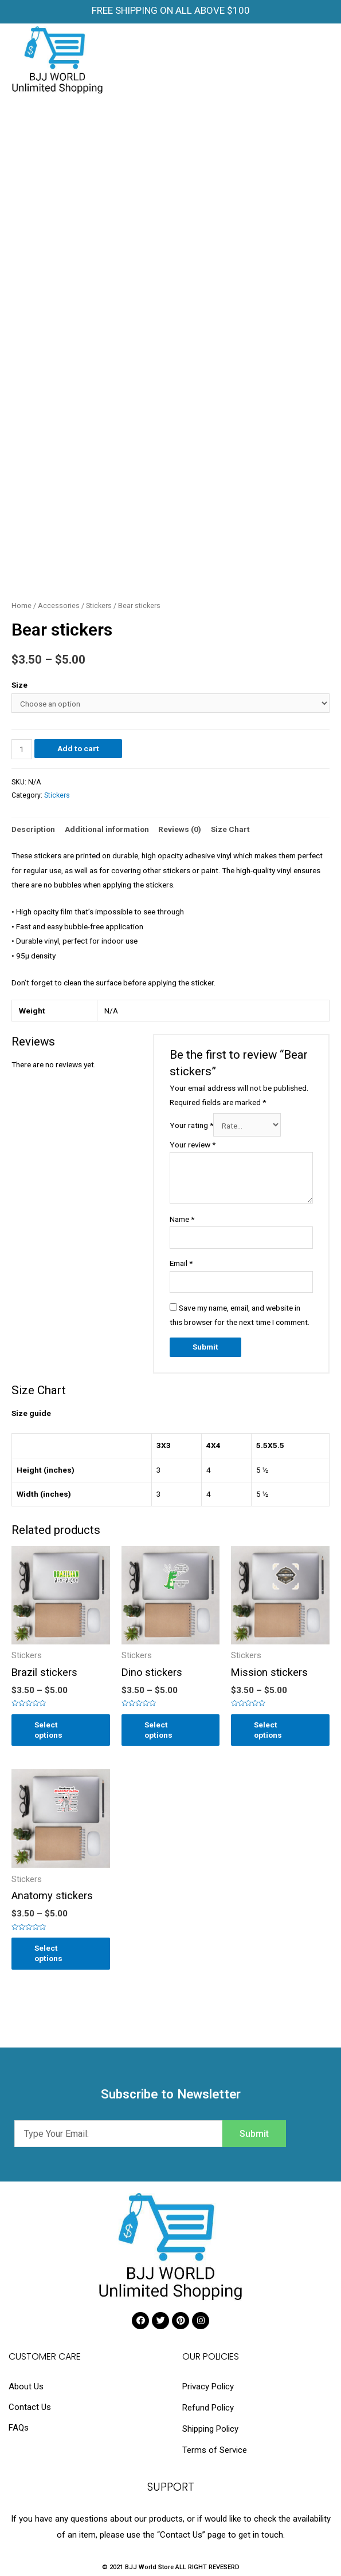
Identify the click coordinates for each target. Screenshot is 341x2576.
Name (182, 1219)
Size (19, 684)
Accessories (59, 605)
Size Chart (230, 829)
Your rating (191, 1125)
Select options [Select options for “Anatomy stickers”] (48, 1953)
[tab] (33, 829)
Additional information (107, 829)
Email (181, 1263)
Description (33, 829)
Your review (192, 1144)
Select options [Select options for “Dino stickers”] (158, 1729)
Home (21, 605)
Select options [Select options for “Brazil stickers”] (48, 1729)
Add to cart (78, 748)
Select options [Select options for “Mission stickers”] (268, 1729)
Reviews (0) (179, 829)
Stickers (99, 605)
